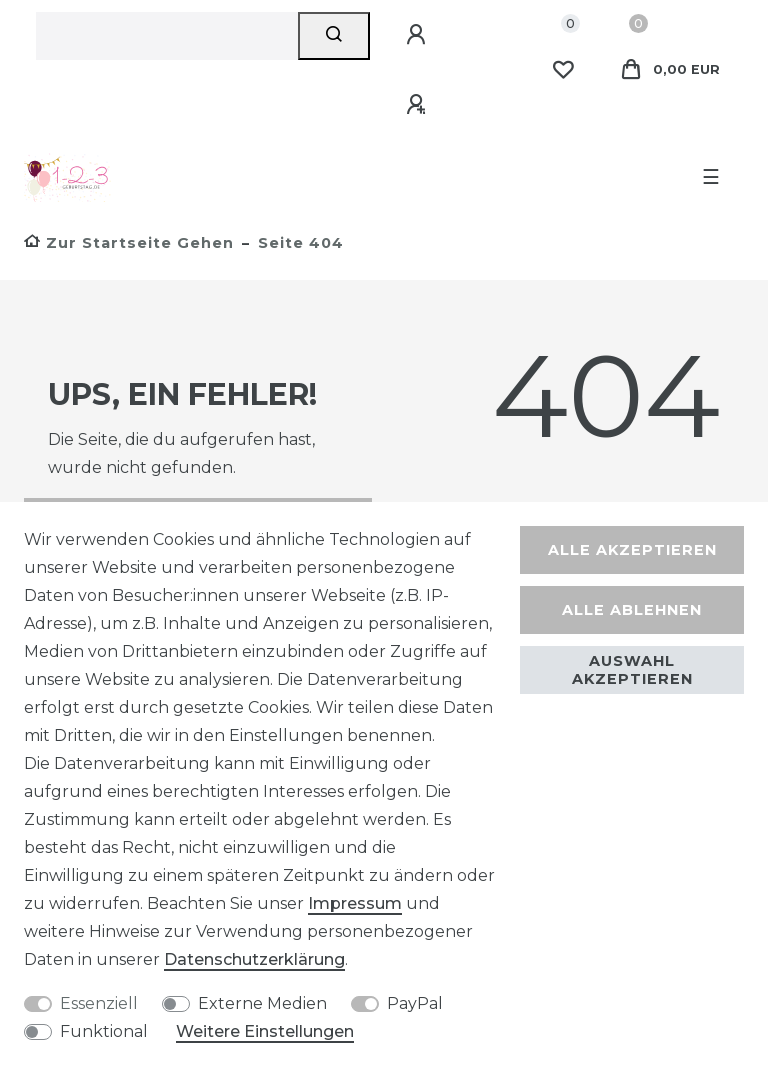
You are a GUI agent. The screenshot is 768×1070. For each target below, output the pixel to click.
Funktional (104, 1031)
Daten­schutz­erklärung (254, 959)
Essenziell (99, 1003)
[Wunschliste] (563, 70)
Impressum (355, 903)
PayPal (415, 1003)
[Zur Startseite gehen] (129, 243)
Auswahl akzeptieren (632, 670)
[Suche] (334, 36)
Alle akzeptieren (632, 550)
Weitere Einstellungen (265, 1031)
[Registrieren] (419, 105)
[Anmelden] (419, 35)
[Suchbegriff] (167, 36)
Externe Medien (262, 1003)
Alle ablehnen (632, 610)
